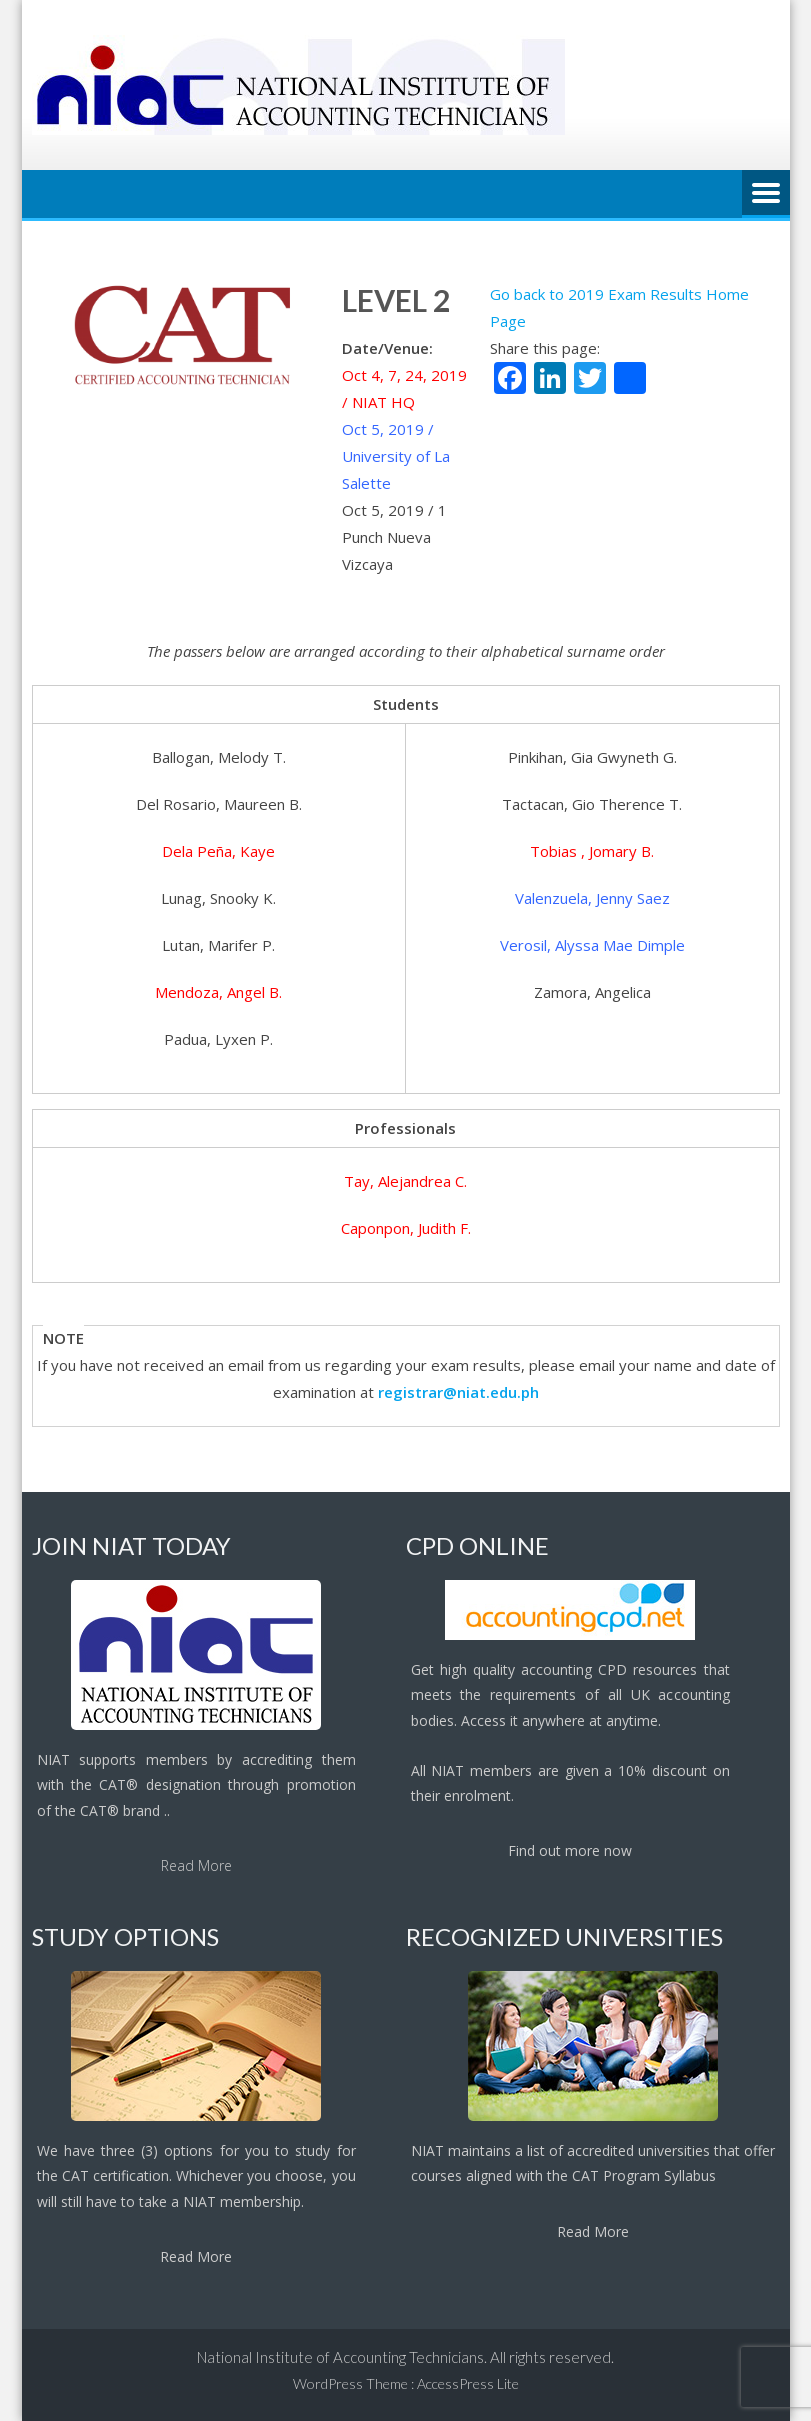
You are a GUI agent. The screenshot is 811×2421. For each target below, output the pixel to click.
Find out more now (570, 1850)
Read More (196, 1865)
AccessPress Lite (468, 2383)
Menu (766, 194)
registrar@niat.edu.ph (458, 1392)
